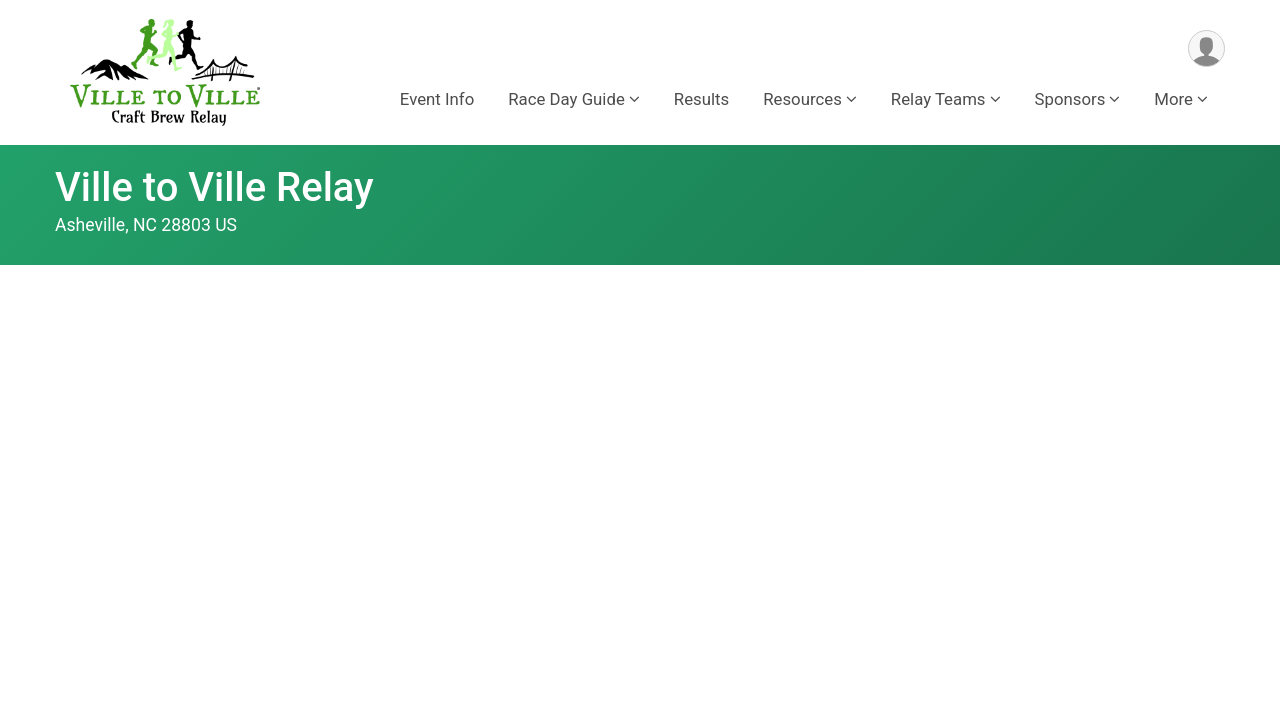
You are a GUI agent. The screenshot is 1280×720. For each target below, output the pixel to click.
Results (701, 99)
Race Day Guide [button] (566, 99)
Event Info (437, 99)
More (1173, 99)
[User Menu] (1206, 48)
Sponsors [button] (1070, 99)
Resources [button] (802, 99)
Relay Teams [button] (938, 99)
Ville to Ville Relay (214, 187)
